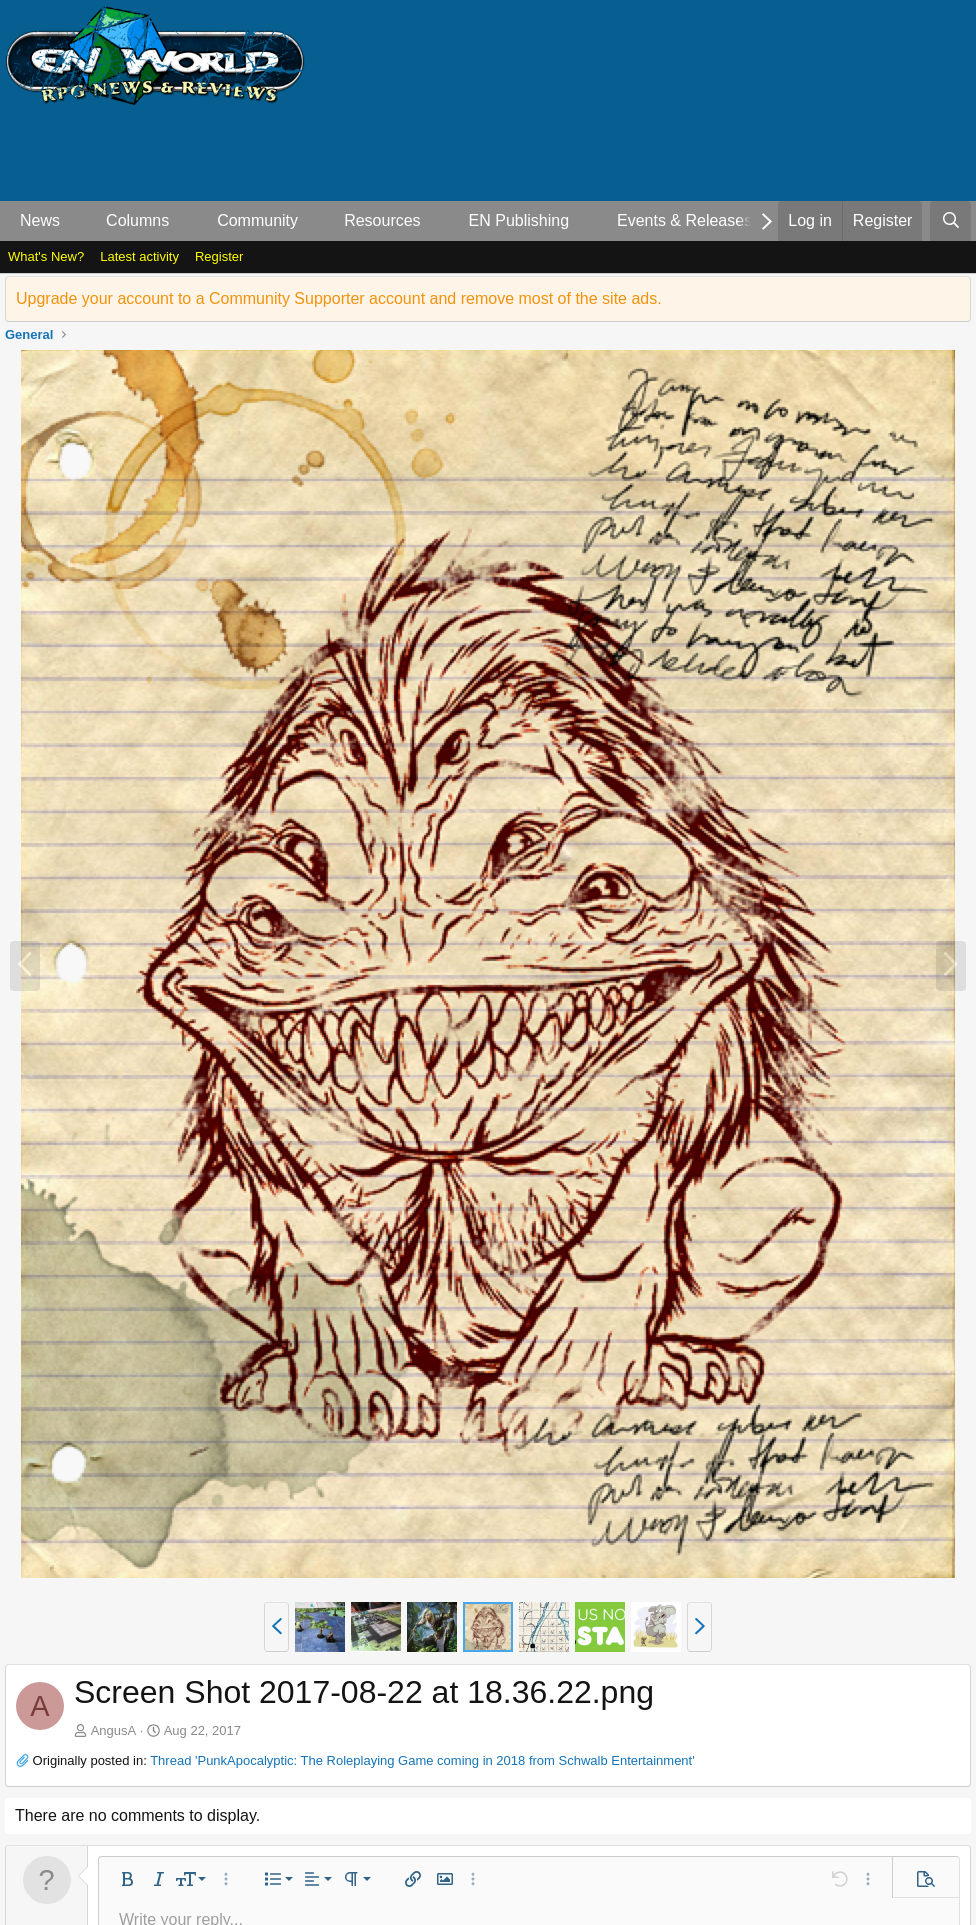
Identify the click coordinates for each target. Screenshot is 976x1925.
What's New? (46, 256)
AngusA (114, 1730)
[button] (76, 221)
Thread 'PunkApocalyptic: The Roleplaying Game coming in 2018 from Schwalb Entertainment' (422, 1760)
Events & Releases (684, 220)
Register (219, 256)
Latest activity (139, 256)
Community (257, 220)
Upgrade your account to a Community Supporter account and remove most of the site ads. (339, 298)
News (40, 220)
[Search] (950, 221)
